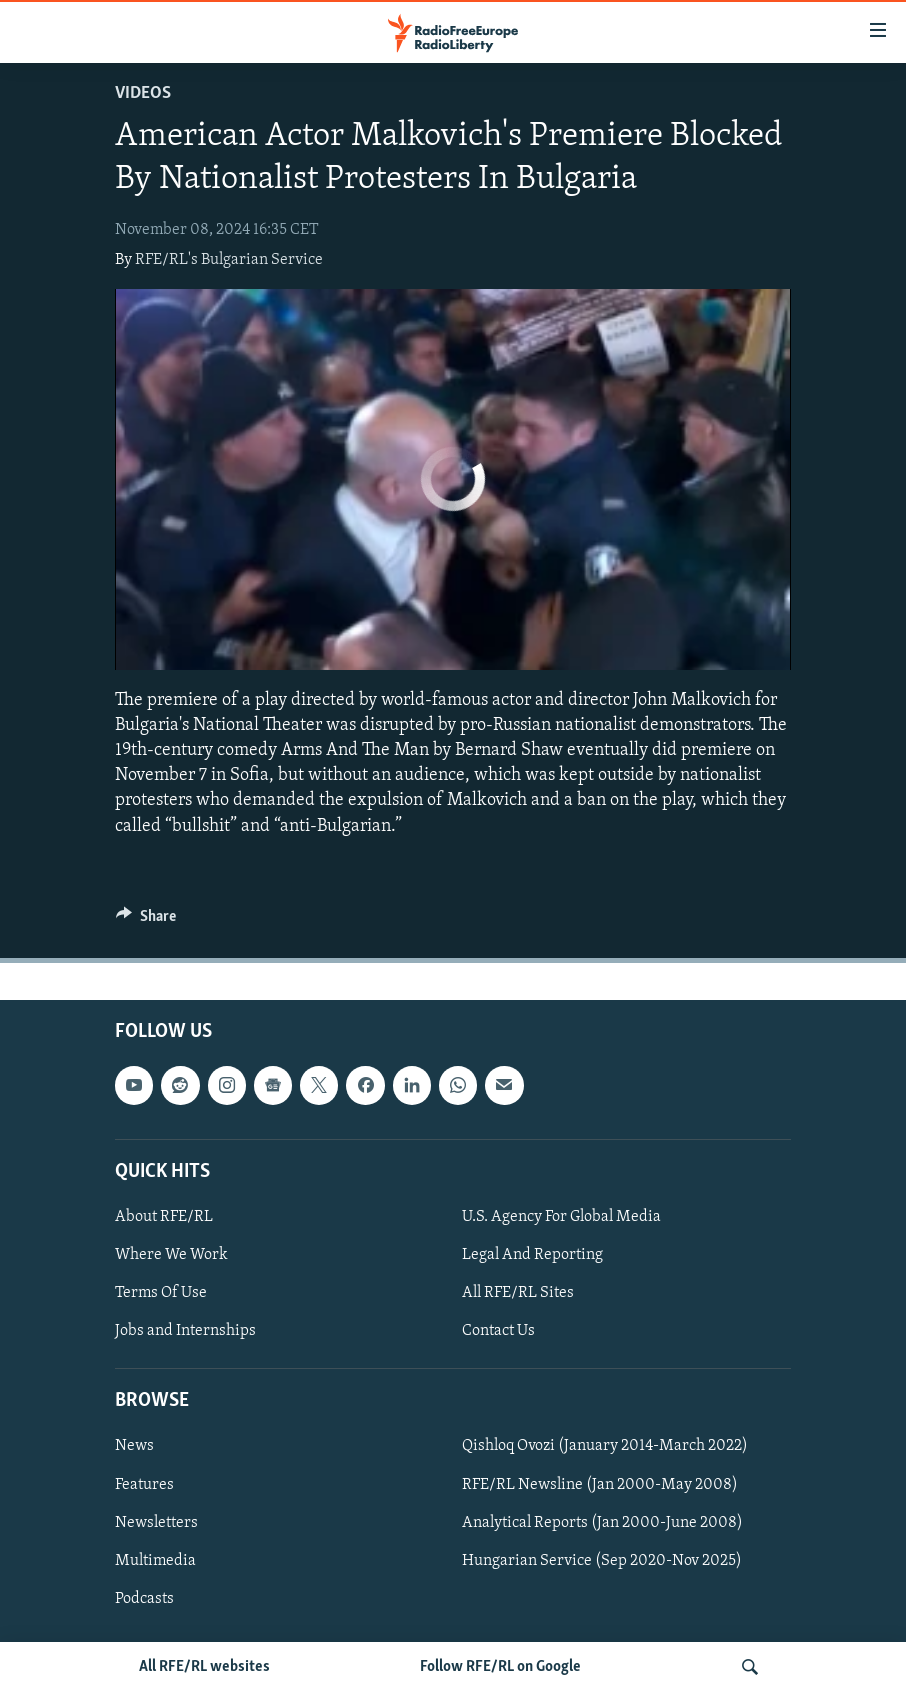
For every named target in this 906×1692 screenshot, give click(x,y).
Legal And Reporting (532, 1255)
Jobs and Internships (185, 1331)
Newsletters (156, 1522)
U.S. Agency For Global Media (561, 1217)
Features (144, 1484)
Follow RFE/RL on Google (500, 1667)
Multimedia (155, 1560)
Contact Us (498, 1331)
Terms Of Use (161, 1293)
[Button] (146, 921)
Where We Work (171, 1255)
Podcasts (144, 1598)
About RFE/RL (164, 1217)
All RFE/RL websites (204, 1667)
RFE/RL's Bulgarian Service (229, 260)
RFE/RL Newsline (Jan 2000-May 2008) (600, 1484)
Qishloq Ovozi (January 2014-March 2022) (605, 1446)
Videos (143, 93)
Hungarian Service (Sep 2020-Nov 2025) (602, 1560)
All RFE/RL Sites (518, 1293)
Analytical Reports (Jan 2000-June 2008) (602, 1522)
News (134, 1446)
